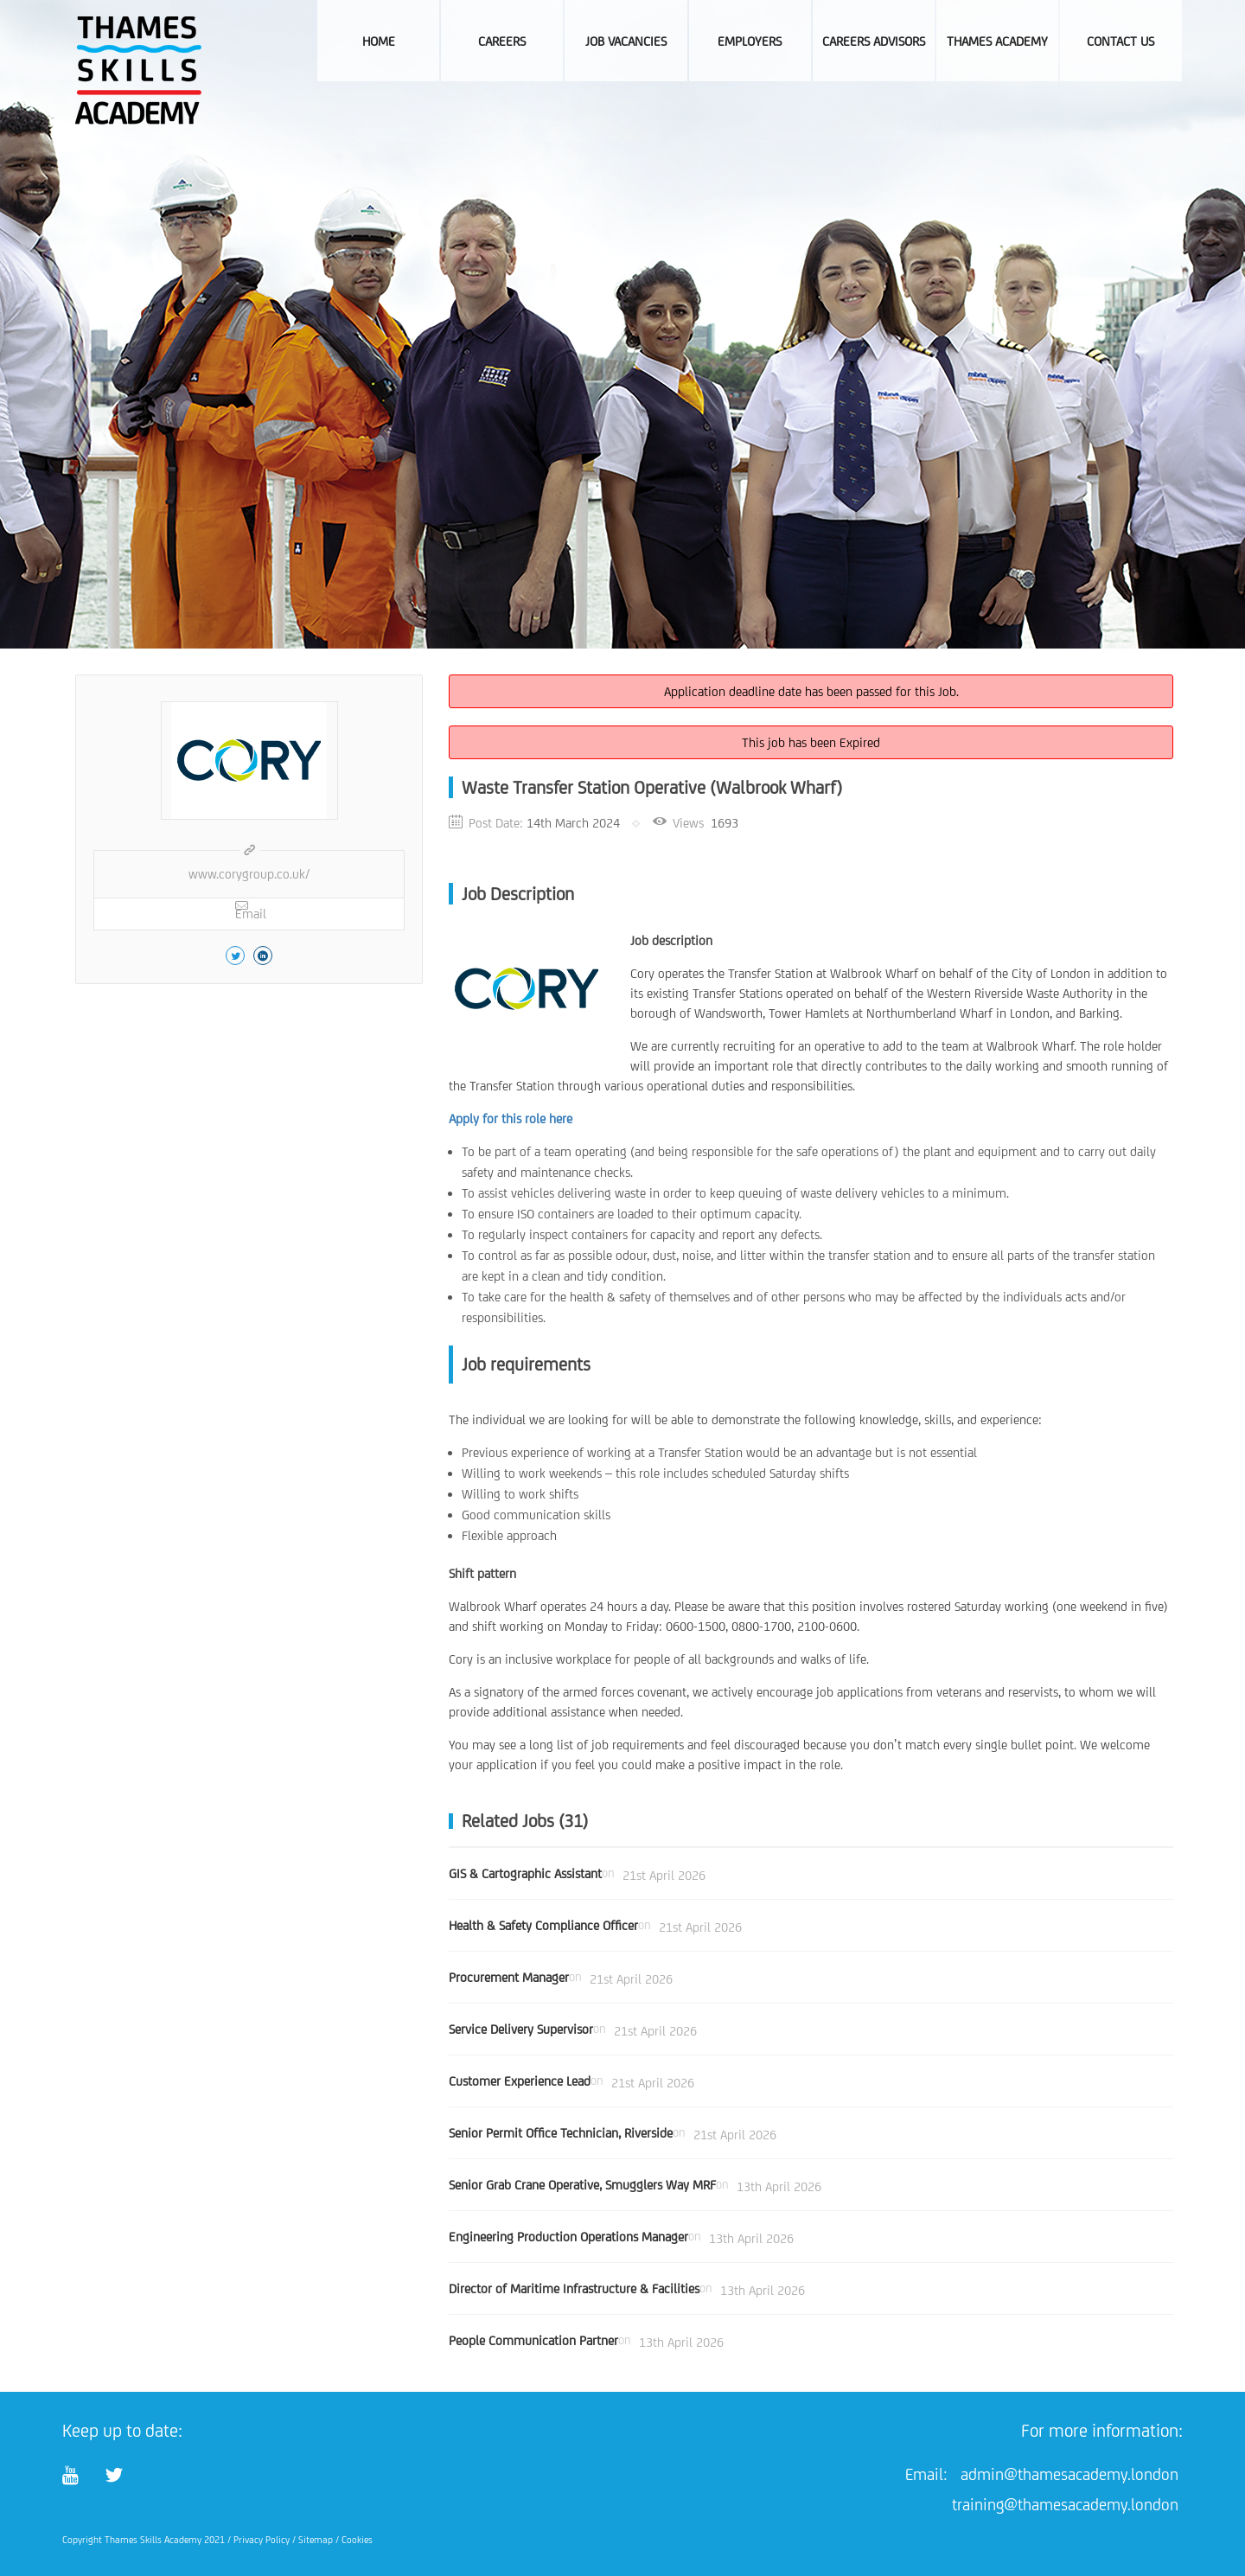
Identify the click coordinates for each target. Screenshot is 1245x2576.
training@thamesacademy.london (1065, 2504)
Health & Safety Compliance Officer (543, 1925)
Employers (750, 41)
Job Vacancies (626, 41)
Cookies (357, 2540)
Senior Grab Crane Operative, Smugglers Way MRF (582, 2184)
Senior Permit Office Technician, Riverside (561, 2132)
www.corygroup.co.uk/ (249, 873)
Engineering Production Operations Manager (568, 2236)
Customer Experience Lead (520, 2081)
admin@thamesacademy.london (1069, 2473)
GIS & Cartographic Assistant (525, 1873)
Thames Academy (997, 41)
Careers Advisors (873, 41)
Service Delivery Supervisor (521, 2029)
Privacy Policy (261, 2540)
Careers (502, 41)
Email (250, 910)
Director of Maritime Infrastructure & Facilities (574, 2288)
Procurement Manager (509, 1977)
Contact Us (1120, 41)
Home (378, 41)
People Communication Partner (533, 2340)
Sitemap (315, 2540)
